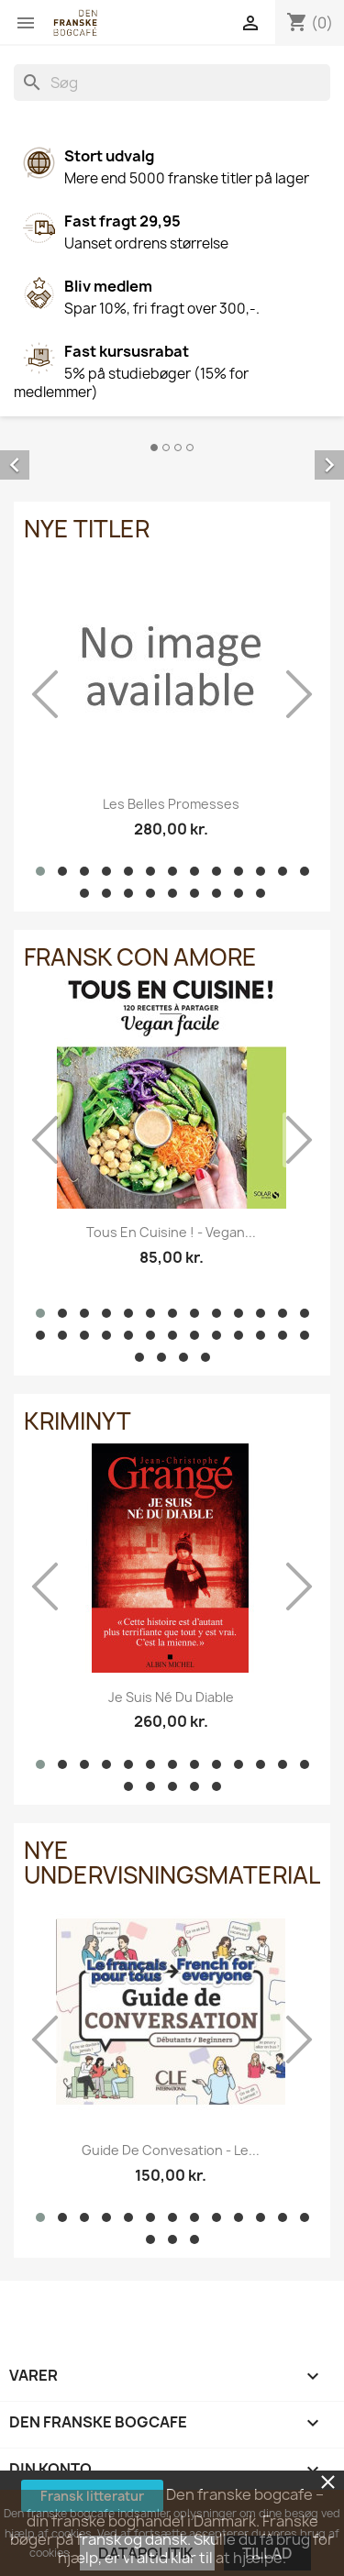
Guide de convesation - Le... (171, 2150)
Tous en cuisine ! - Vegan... (171, 1232)
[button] (40, 871)
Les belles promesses (171, 804)
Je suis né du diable (171, 1697)
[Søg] (172, 82)
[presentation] (44, 694)
